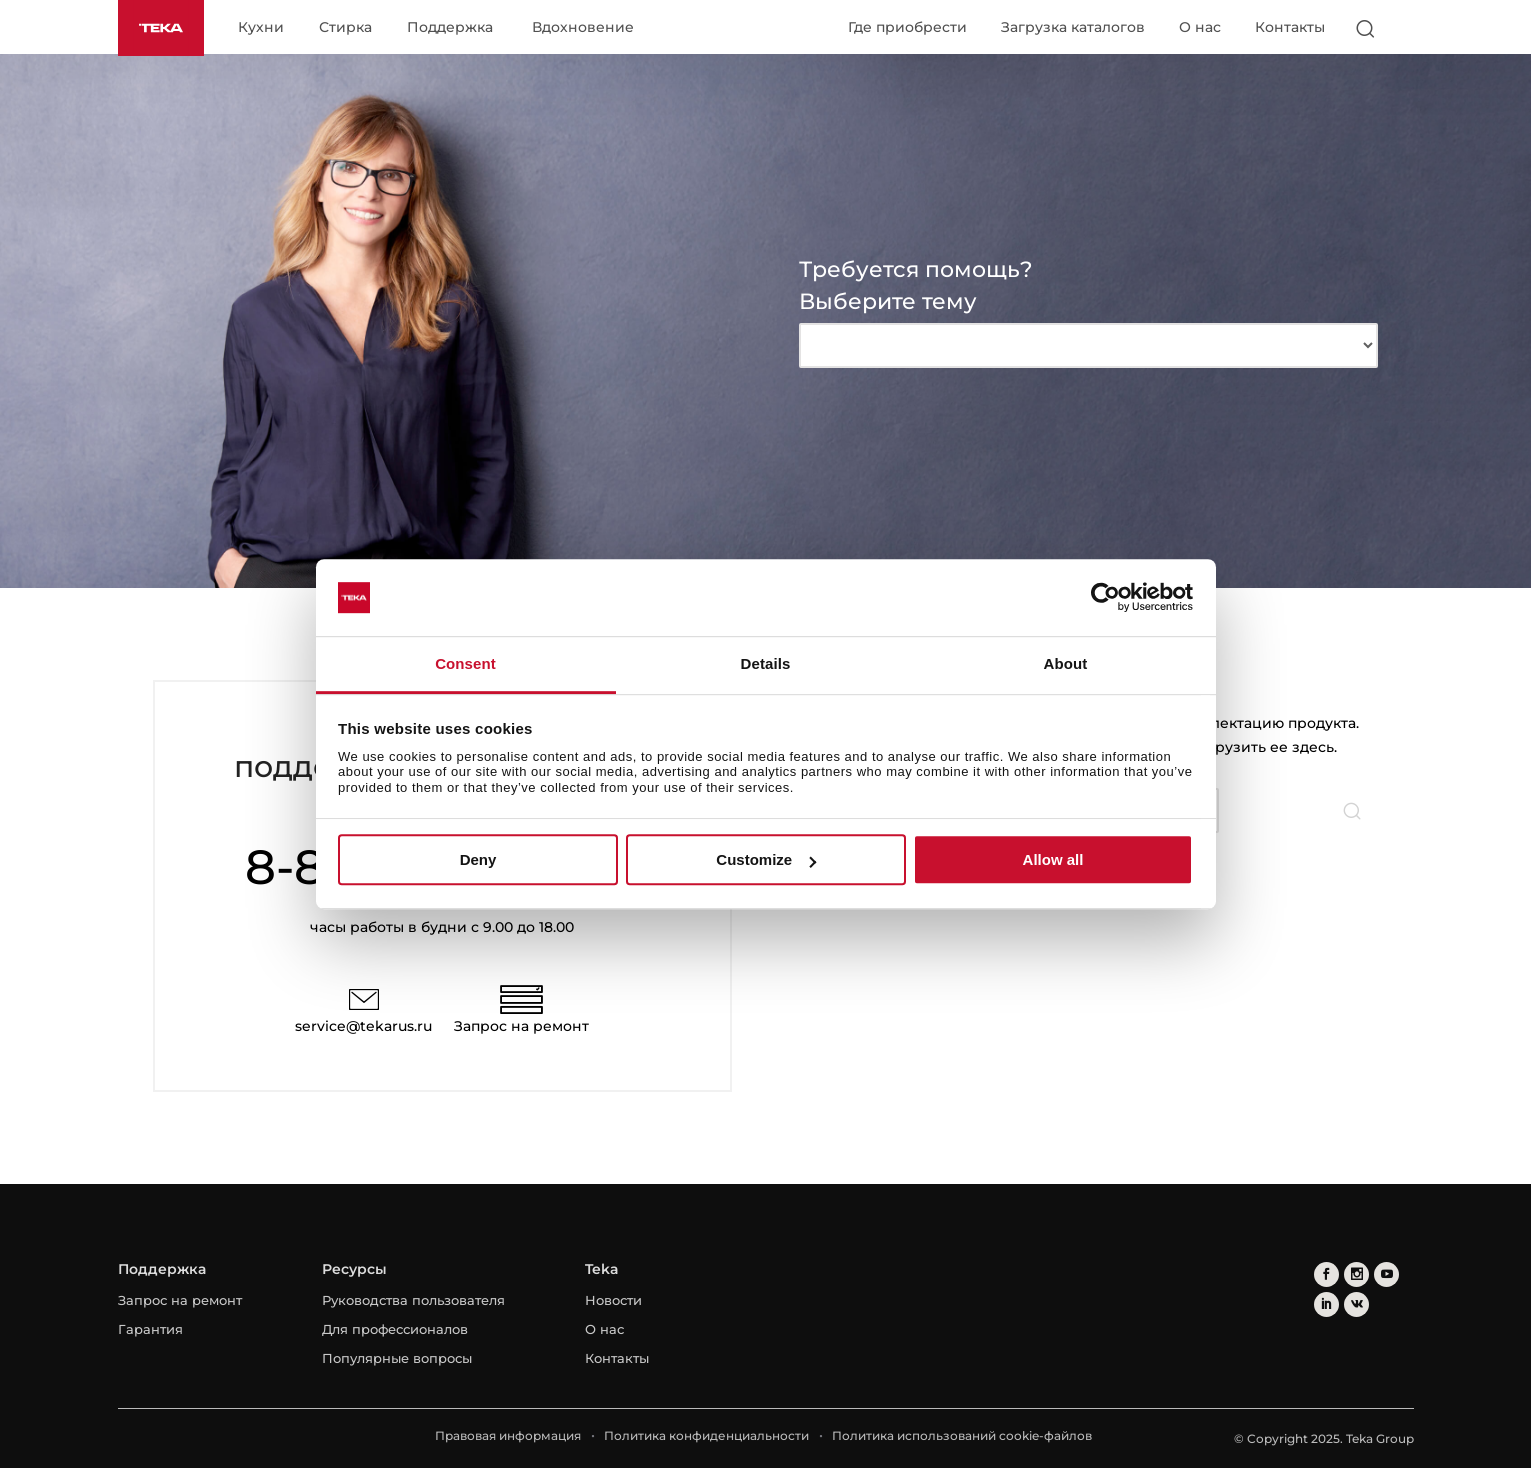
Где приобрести (907, 27)
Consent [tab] (465, 663)
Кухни (261, 28)
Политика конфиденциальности (706, 1435)
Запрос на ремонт (521, 1026)
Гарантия (150, 1329)
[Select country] (1405, 28)
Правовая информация (508, 1435)
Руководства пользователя (413, 1300)
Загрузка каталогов (1073, 27)
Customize (766, 859)
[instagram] (1356, 1274)
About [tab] (1066, 663)
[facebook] (1326, 1274)
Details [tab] (766, 663)
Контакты (1290, 27)
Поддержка (450, 28)
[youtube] (1386, 1274)
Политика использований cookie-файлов (962, 1435)
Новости (613, 1300)
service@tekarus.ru (363, 1026)
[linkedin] (1326, 1304)
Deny (478, 859)
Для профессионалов (395, 1329)
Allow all (1053, 859)
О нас (1200, 27)
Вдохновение (583, 28)
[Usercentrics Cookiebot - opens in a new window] (1105, 598)
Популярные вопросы (397, 1358)
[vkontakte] (1356, 1304)
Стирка (345, 28)
